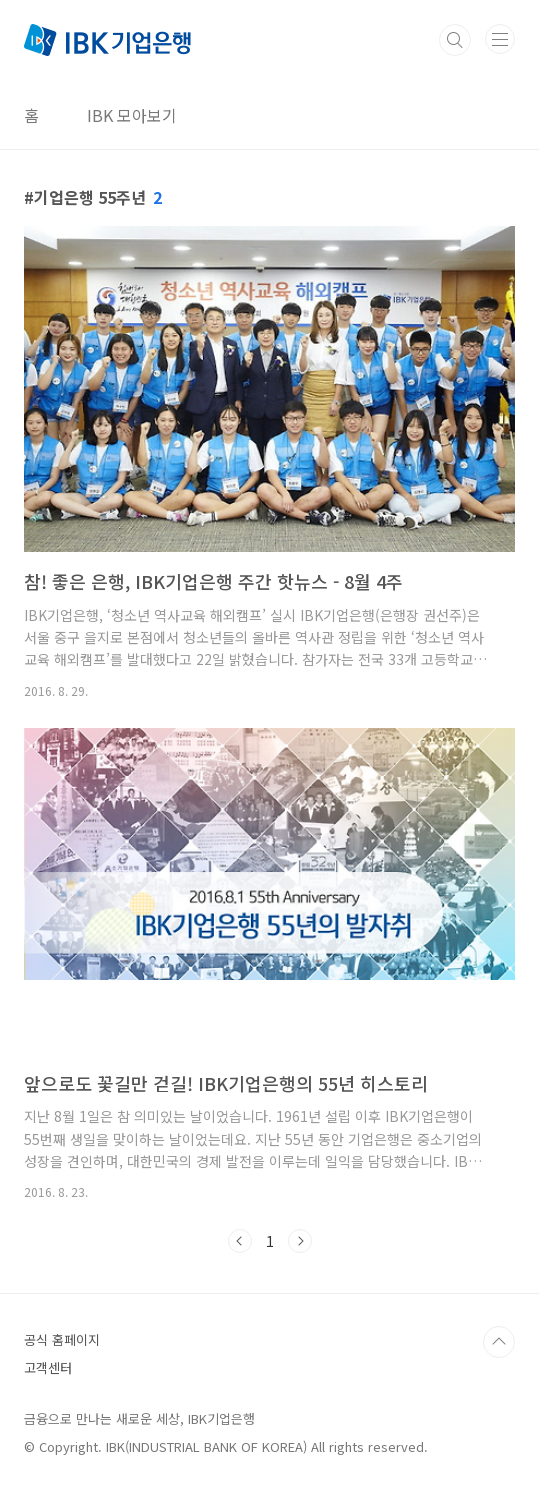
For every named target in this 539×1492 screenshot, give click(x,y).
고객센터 (48, 1367)
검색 (455, 40)
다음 (300, 1241)
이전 (240, 1241)
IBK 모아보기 (132, 115)
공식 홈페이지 (62, 1339)
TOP (499, 1342)
